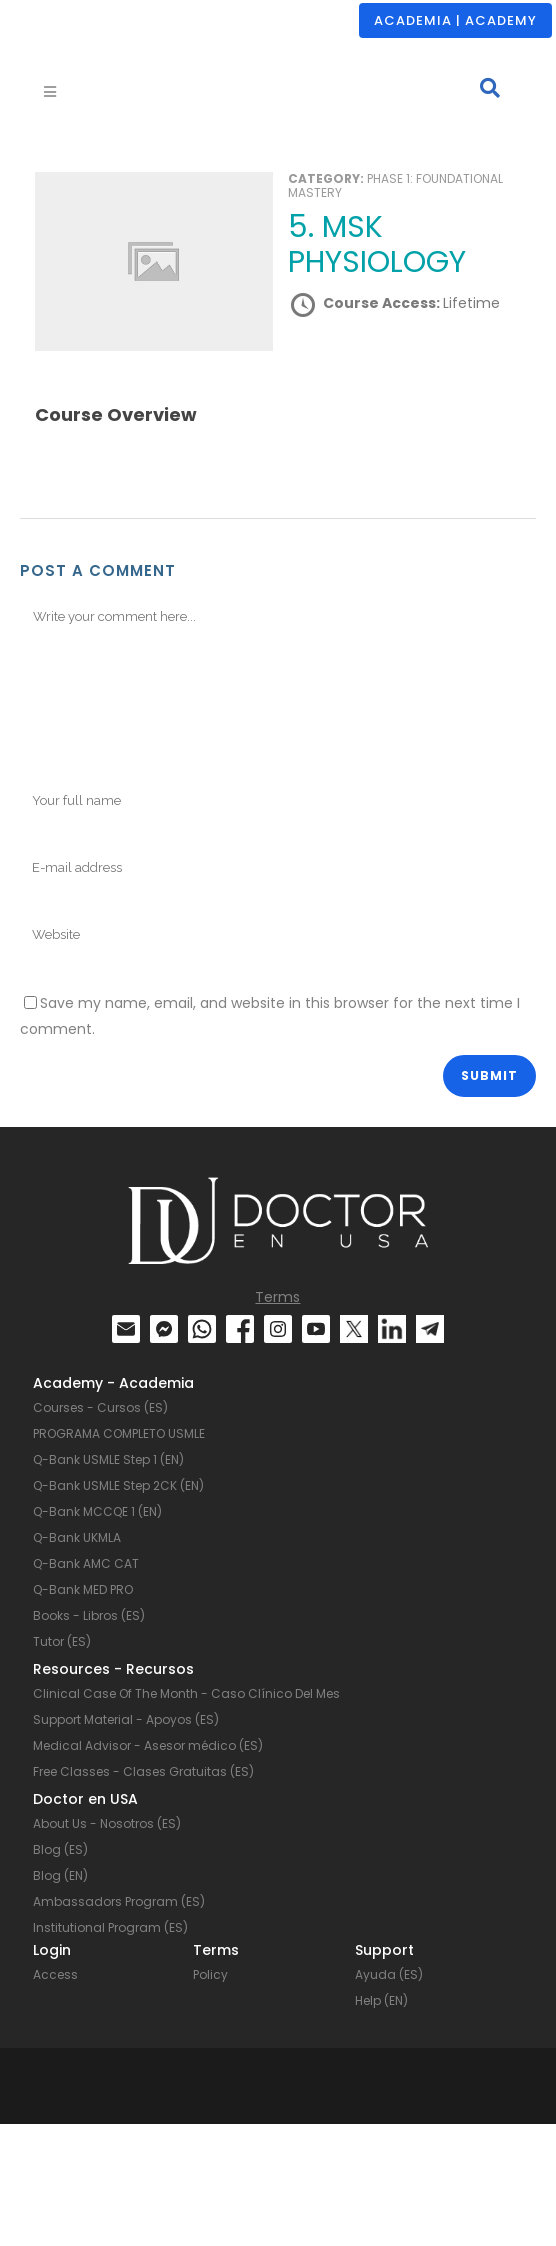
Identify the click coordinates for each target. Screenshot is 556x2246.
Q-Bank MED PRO (83, 1589)
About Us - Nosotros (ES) (107, 1823)
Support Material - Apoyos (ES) (126, 1719)
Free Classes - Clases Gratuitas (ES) (143, 1771)
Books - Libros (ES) (89, 1615)
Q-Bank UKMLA (77, 1537)
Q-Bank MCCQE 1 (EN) (97, 1511)
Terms (277, 1297)
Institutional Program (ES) (110, 1927)
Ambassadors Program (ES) (119, 1901)
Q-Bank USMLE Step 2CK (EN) (118, 1485)
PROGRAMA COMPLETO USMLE (119, 1433)
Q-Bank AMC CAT (86, 1563)
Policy (210, 1974)
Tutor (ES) (62, 1641)
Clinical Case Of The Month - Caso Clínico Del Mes (186, 1693)
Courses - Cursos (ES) (100, 1407)
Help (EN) (381, 2000)
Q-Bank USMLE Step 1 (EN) (108, 1459)
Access (55, 1974)
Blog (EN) (60, 1875)
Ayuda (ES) (389, 1974)
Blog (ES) (60, 1849)
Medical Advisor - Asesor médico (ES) (148, 1745)
